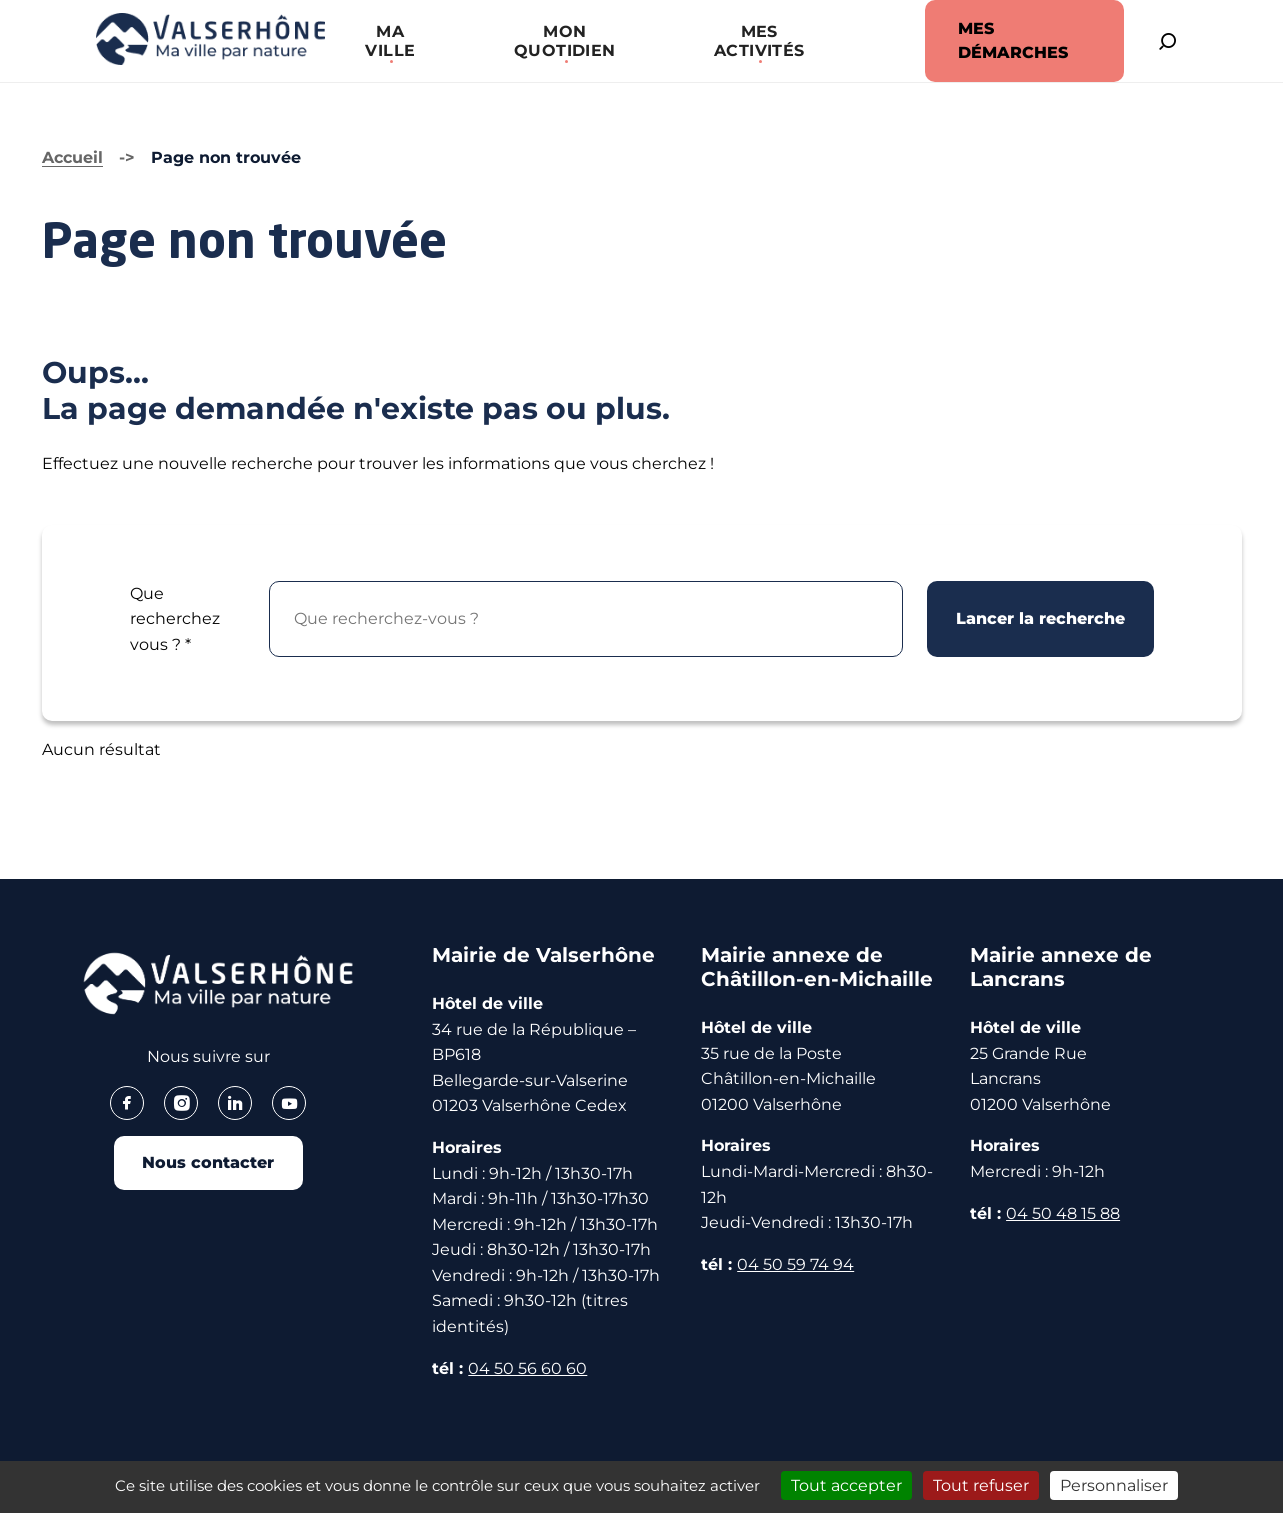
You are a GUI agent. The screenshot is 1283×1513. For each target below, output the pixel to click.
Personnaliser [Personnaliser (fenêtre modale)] (1114, 1485)
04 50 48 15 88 (1063, 1213)
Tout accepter (846, 1485)
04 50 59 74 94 (795, 1264)
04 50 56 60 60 (527, 1368)
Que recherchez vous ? (175, 619)
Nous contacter (208, 1164)
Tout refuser (981, 1485)
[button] (382, 41)
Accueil (72, 157)
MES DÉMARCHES (992, 40)
